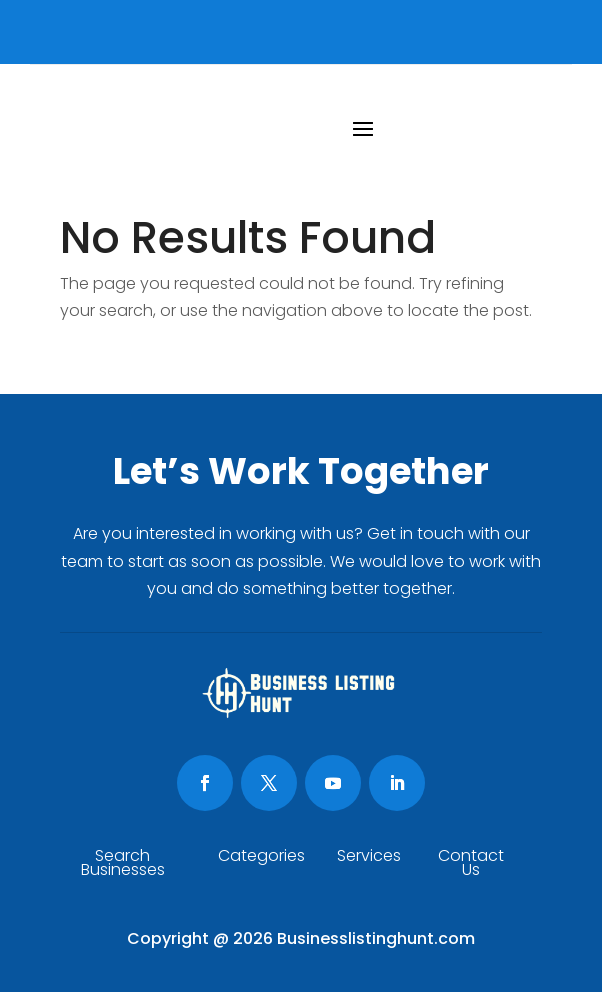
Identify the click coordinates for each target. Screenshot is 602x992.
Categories (261, 858)
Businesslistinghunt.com (376, 938)
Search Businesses (123, 865)
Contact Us (471, 865)
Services (369, 858)
